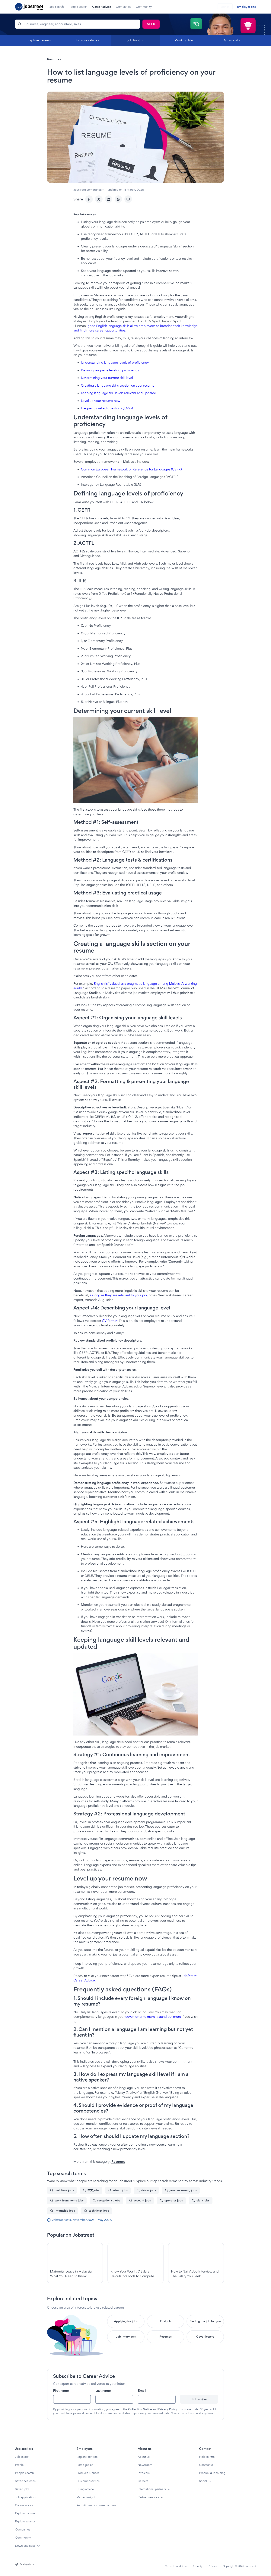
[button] (25, 2564)
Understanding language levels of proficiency (115, 362)
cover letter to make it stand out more (153, 2016)
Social (203, 2481)
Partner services (148, 2497)
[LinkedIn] (108, 199)
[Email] (128, 199)
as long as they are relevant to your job (118, 1295)
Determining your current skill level (107, 378)
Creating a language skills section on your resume (118, 385)
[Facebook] (89, 199)
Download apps (25, 2545)
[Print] (118, 199)
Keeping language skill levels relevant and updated (118, 393)
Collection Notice (140, 2409)
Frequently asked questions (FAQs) (107, 408)
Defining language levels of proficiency (110, 370)
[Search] (77, 24)
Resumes (54, 59)
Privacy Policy (167, 2409)
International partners (152, 2489)
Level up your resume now (100, 401)
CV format (109, 1321)
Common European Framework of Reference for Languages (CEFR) (131, 469)
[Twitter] (99, 199)
